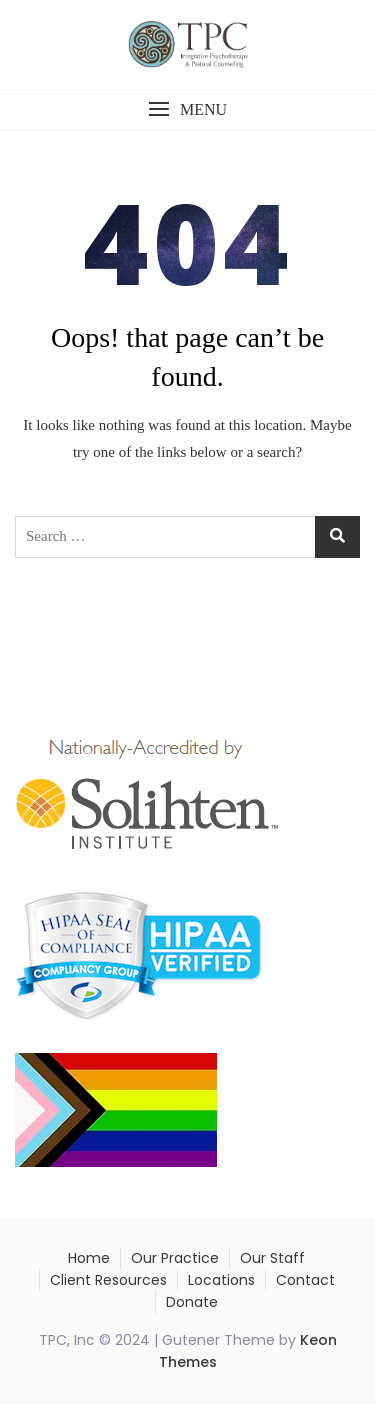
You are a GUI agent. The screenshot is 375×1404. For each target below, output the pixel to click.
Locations (221, 1280)
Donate (192, 1302)
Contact (305, 1280)
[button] (187, 109)
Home (89, 1258)
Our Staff (272, 1258)
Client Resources (108, 1280)
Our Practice (175, 1258)
